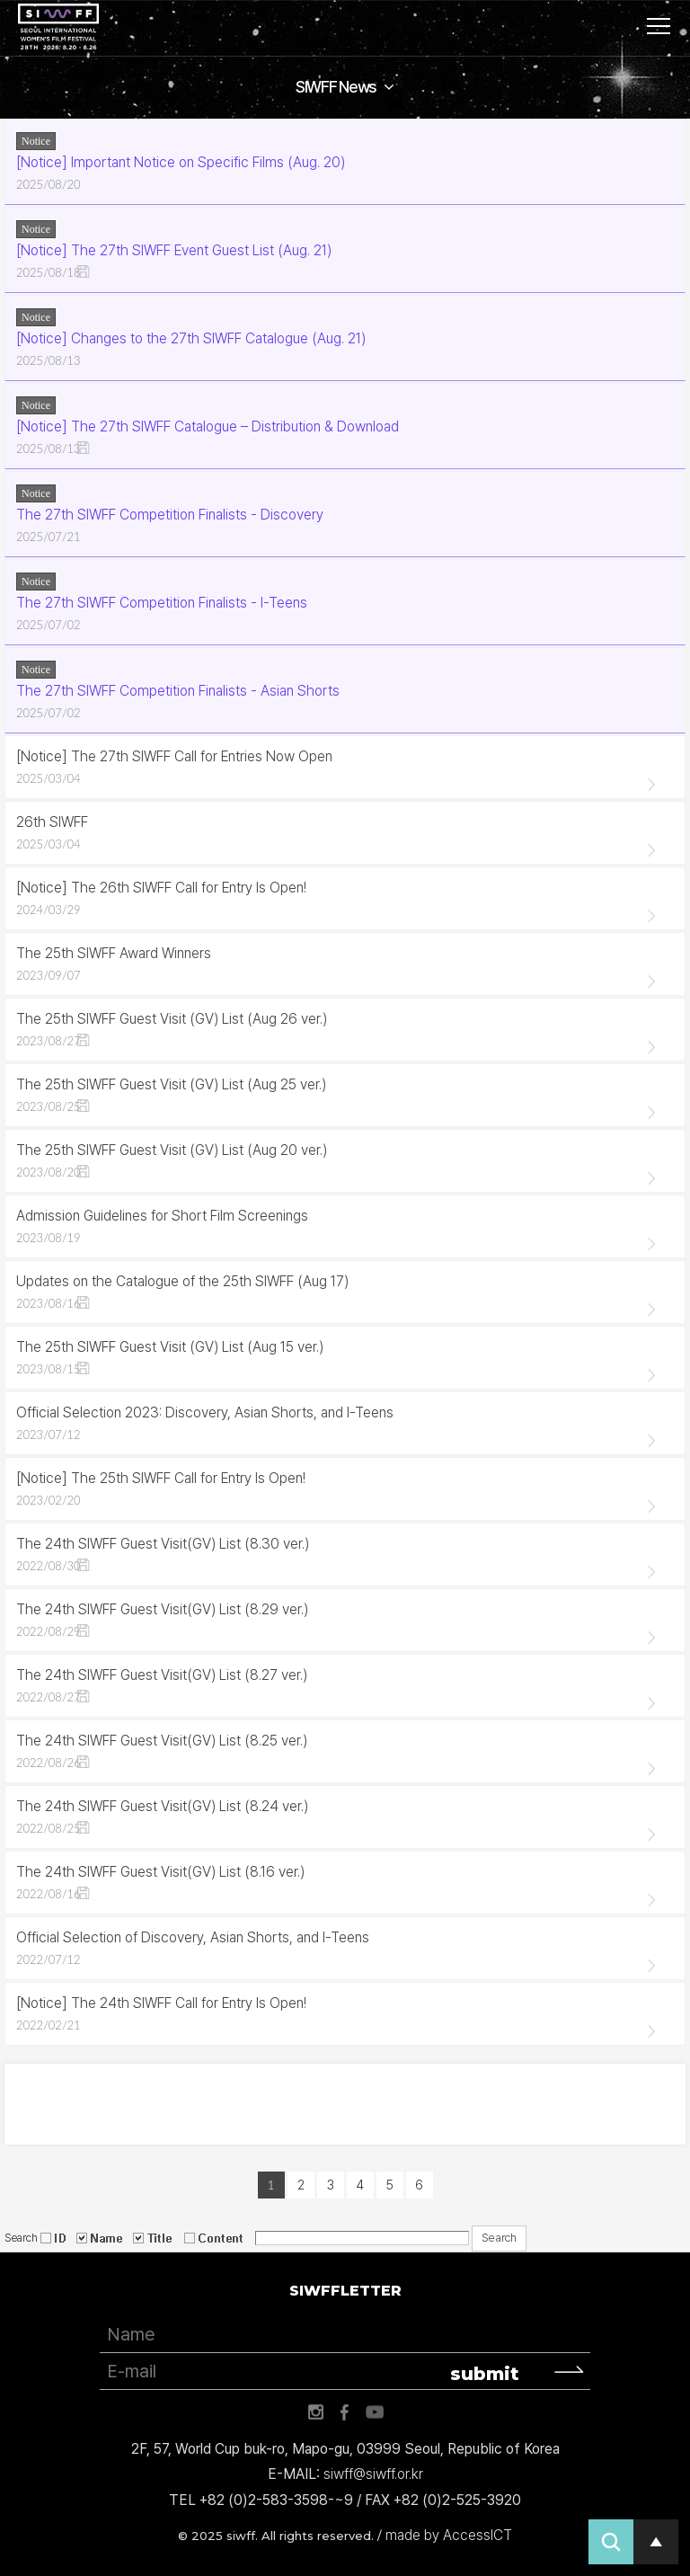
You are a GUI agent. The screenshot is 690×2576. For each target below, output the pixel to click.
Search (21, 2237)
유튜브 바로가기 (375, 2412)
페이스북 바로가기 (345, 2412)
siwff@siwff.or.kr (373, 2474)
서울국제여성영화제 (58, 27)
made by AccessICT (448, 2535)
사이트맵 (658, 26)
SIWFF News (336, 86)
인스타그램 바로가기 (315, 2412)
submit (484, 2374)
